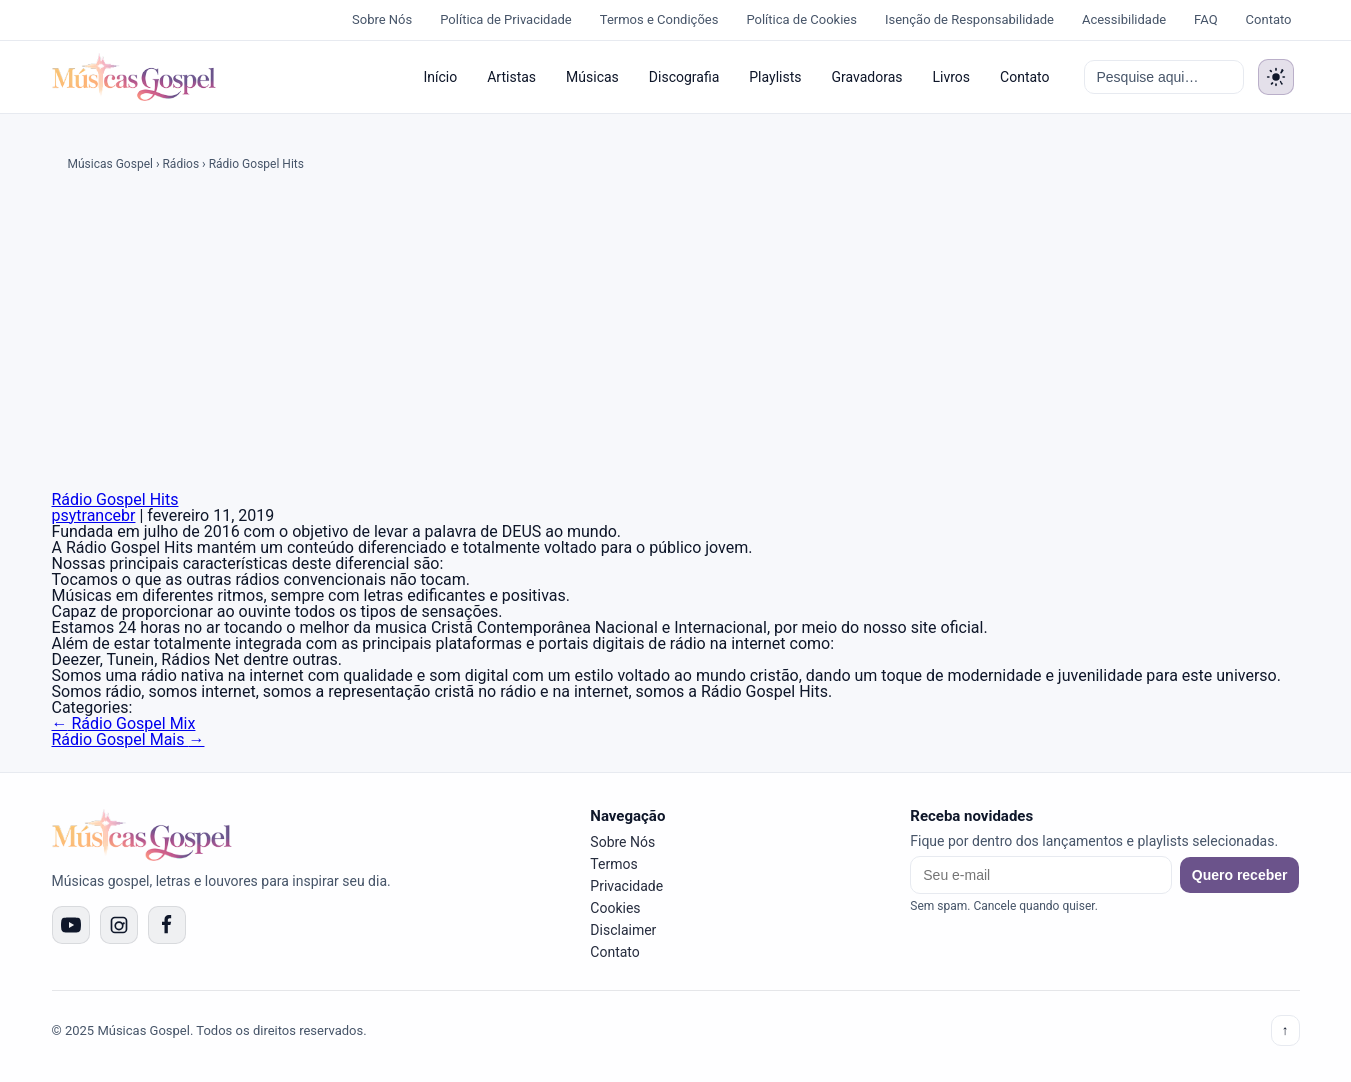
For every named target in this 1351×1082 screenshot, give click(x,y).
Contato (1269, 19)
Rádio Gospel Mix (124, 723)
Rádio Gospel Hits (115, 499)
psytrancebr (94, 515)
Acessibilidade (1124, 19)
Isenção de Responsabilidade (969, 19)
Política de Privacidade (506, 19)
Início (440, 77)
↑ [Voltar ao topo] (1285, 1030)
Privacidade (626, 886)
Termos (613, 864)
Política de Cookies (801, 19)
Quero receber (1240, 875)
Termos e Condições (659, 19)
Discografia (684, 77)
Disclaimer (623, 930)
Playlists (775, 77)
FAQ (1205, 19)
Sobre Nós (382, 19)
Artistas (511, 77)
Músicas (592, 77)
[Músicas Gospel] (134, 77)
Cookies (615, 908)
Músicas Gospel (110, 164)
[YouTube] (71, 925)
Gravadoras (866, 77)
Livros (952, 77)
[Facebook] (167, 925)
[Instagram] (119, 925)
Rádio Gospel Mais (128, 739)
